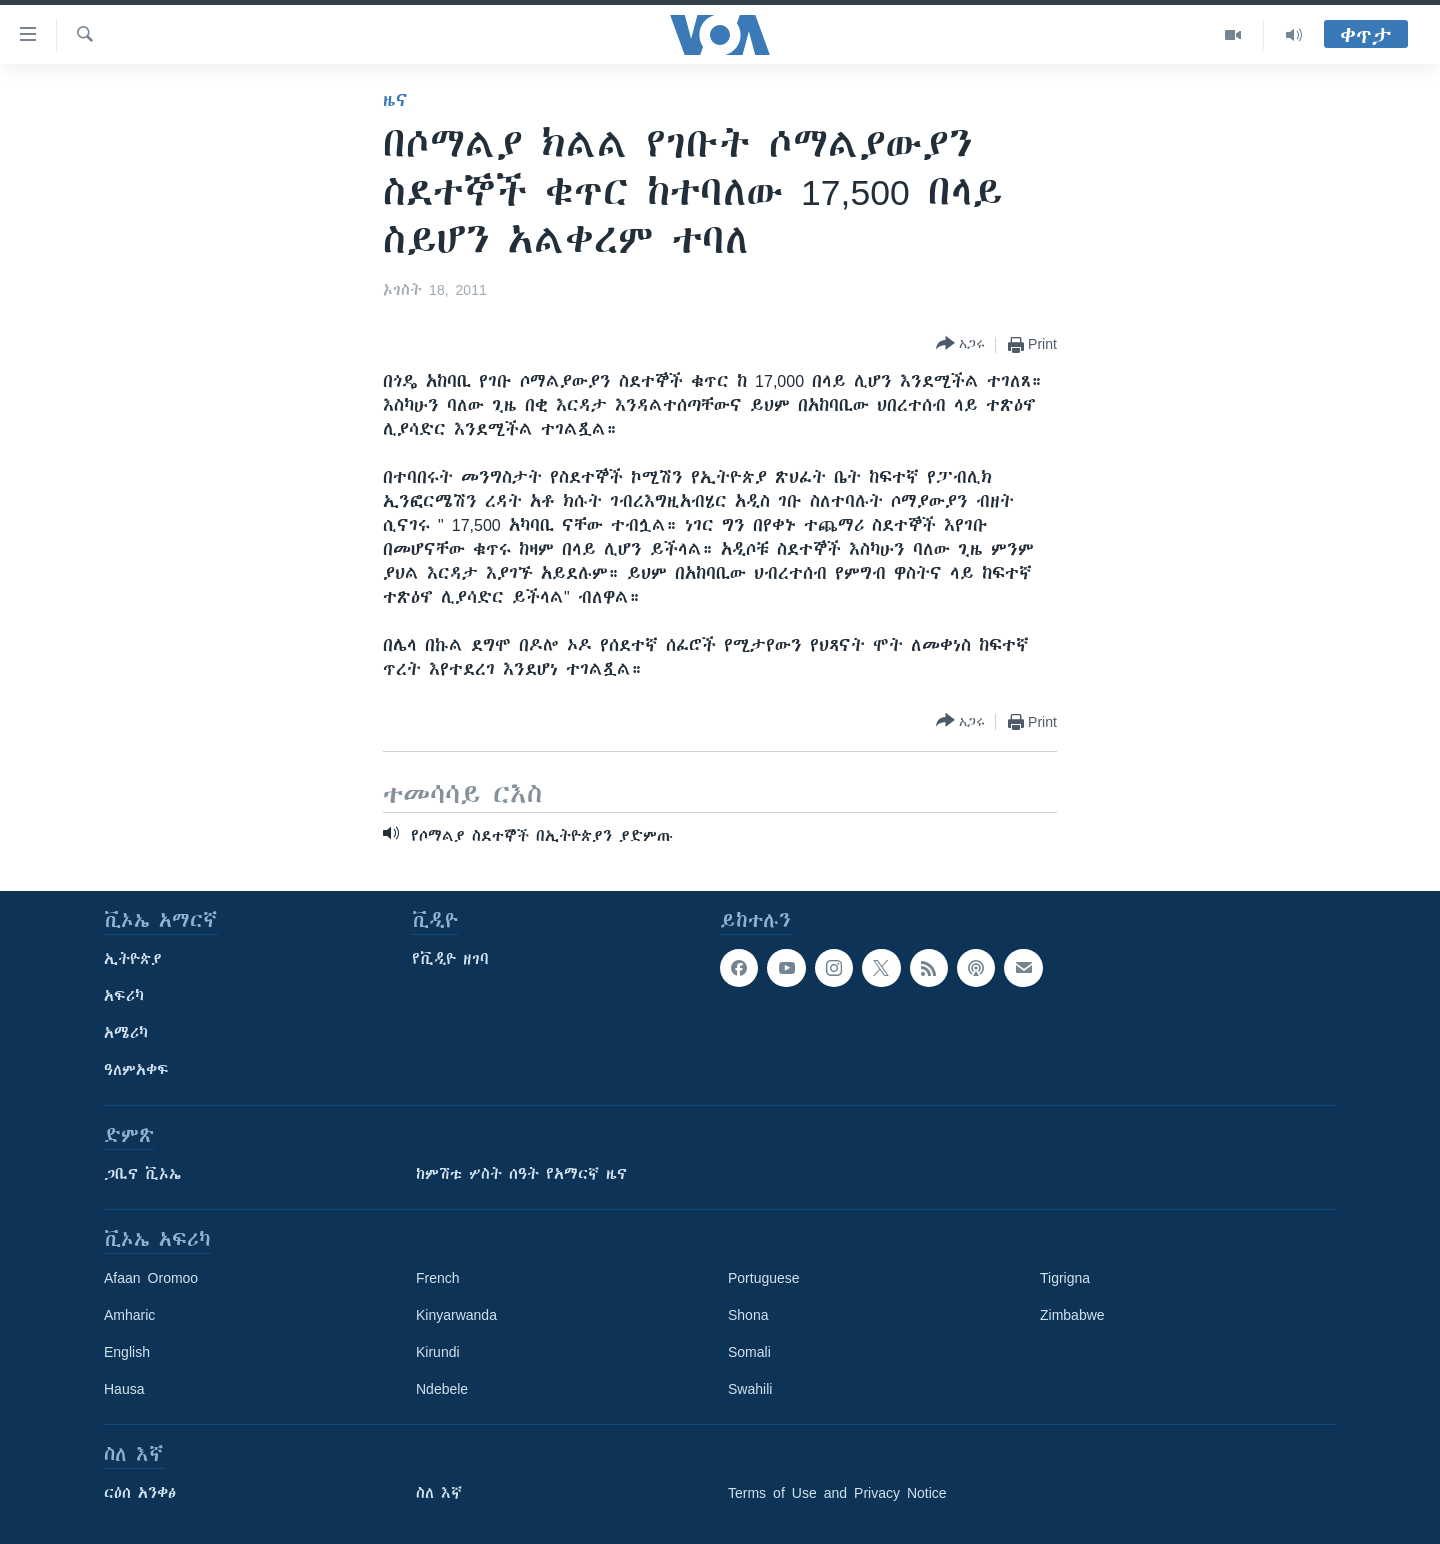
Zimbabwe (1072, 1315)
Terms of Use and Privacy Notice (837, 1493)
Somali (749, 1352)
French (438, 1278)
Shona (748, 1315)
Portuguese (764, 1278)
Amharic (129, 1315)
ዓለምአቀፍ (136, 1070)
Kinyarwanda (456, 1315)
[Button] (960, 344)
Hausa (124, 1389)
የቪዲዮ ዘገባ (450, 959)
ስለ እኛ (439, 1493)
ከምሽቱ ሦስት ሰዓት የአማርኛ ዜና (521, 1174)
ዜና (395, 100)
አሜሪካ (126, 1033)
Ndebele (442, 1389)
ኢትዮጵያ (133, 959)
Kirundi (438, 1352)
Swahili (750, 1389)
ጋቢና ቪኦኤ (142, 1174)
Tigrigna (1065, 1278)
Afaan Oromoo (151, 1278)
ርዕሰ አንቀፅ (140, 1493)
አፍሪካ (124, 996)
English (127, 1352)
